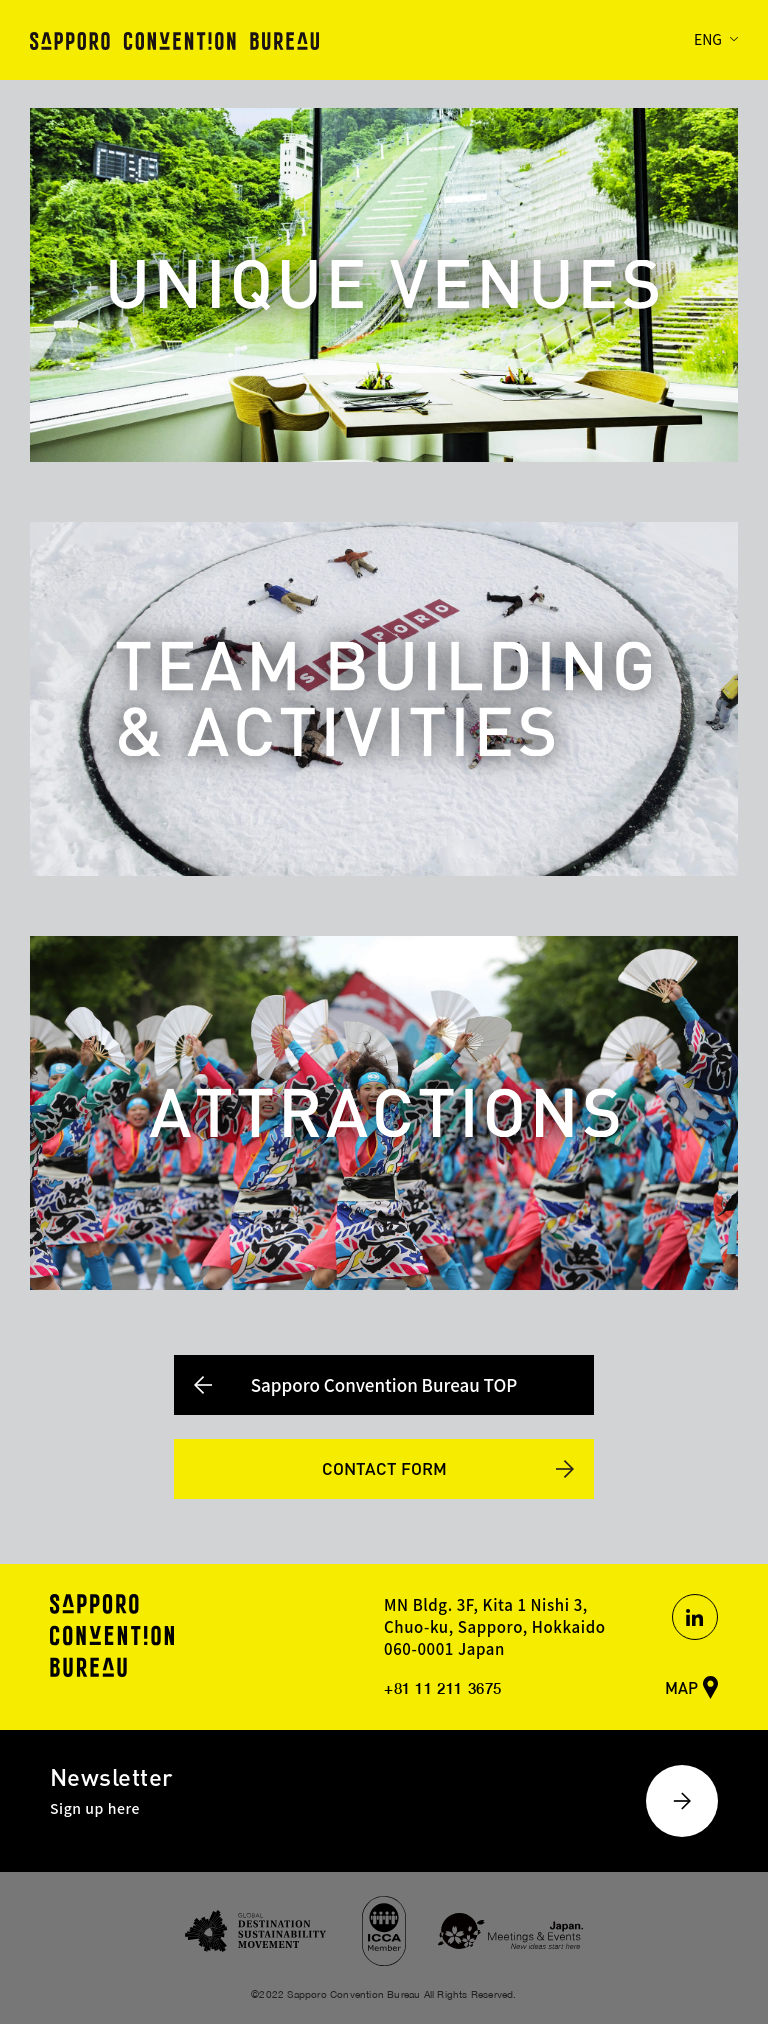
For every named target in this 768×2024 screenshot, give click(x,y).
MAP (681, 1687)
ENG (708, 39)
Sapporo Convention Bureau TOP (384, 1384)
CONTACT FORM (384, 1468)
